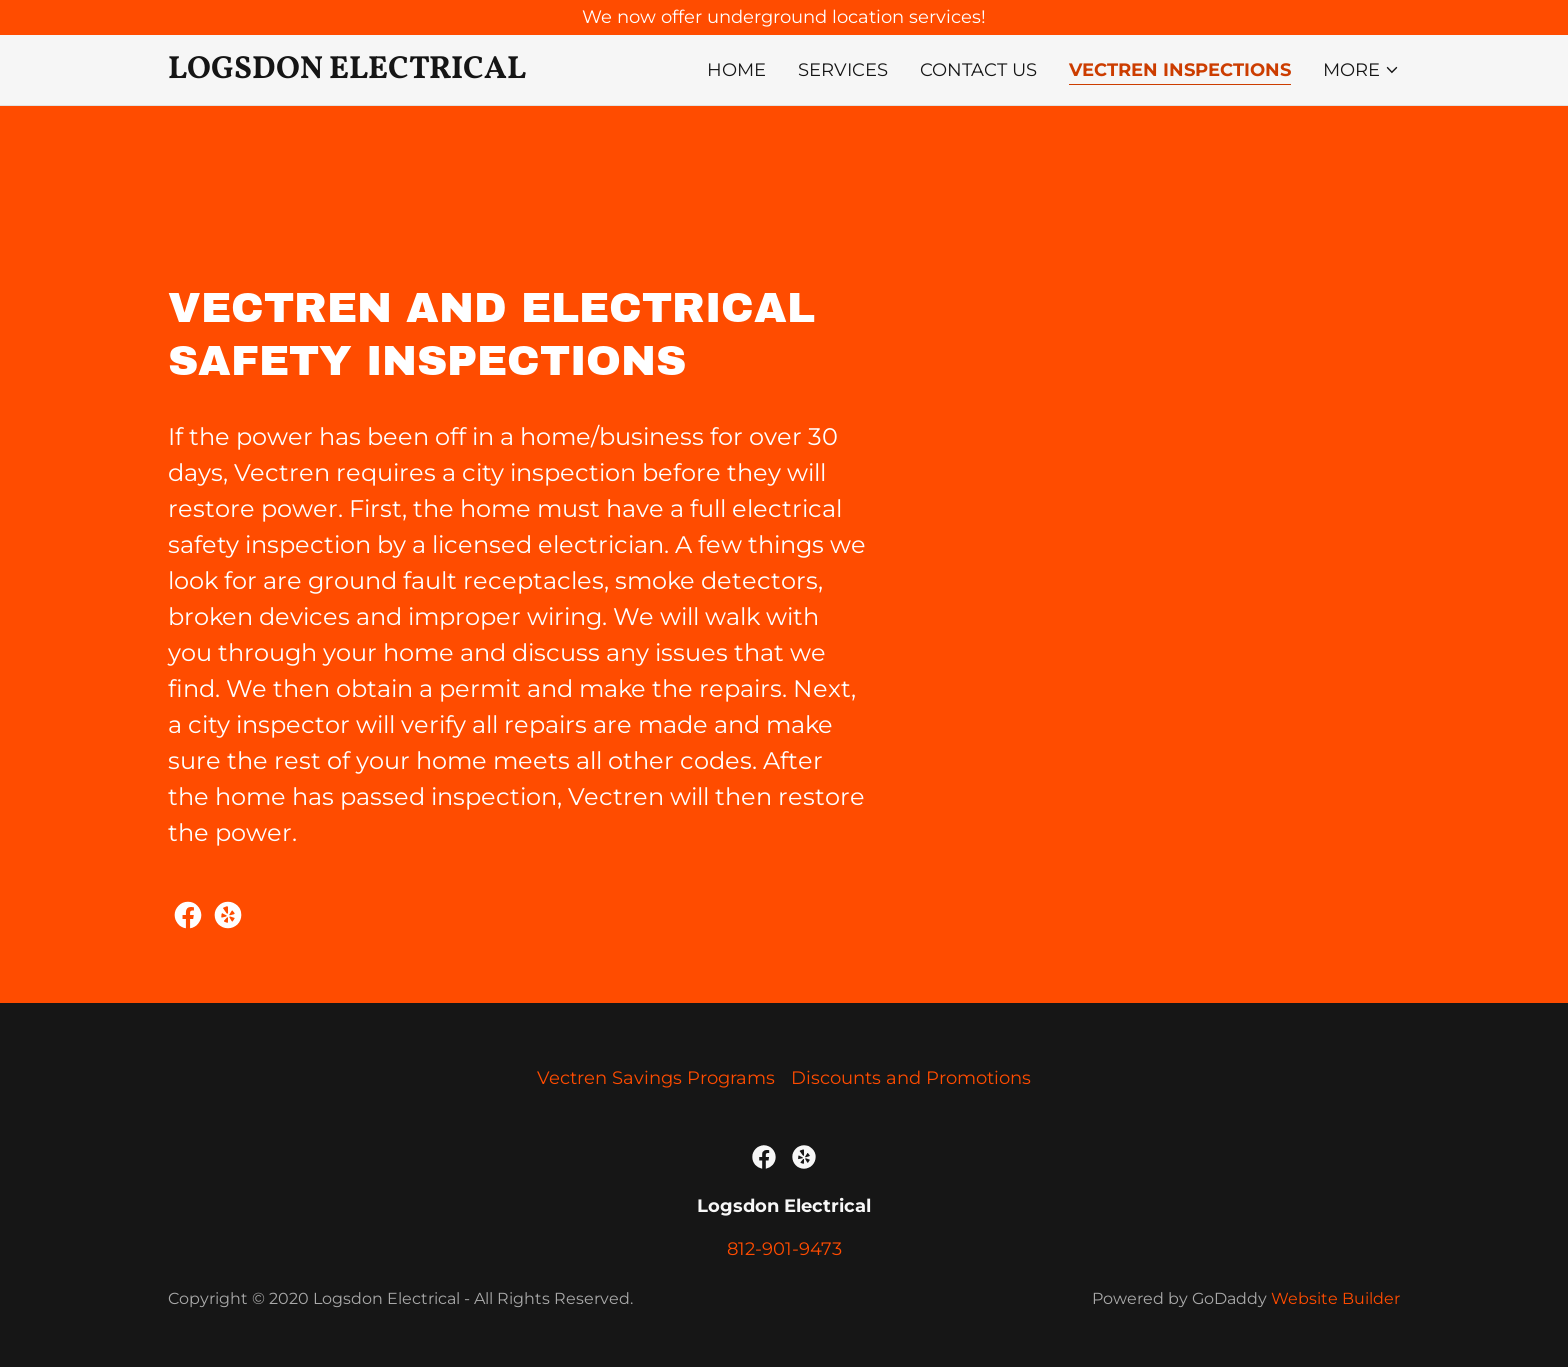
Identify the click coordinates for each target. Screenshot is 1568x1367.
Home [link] (736, 70)
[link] (355, 72)
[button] (1361, 70)
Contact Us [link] (978, 70)
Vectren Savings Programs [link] (656, 1078)
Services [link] (843, 70)
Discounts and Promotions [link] (911, 1078)
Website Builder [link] (1335, 1298)
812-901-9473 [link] (784, 1249)
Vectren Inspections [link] (1180, 70)
